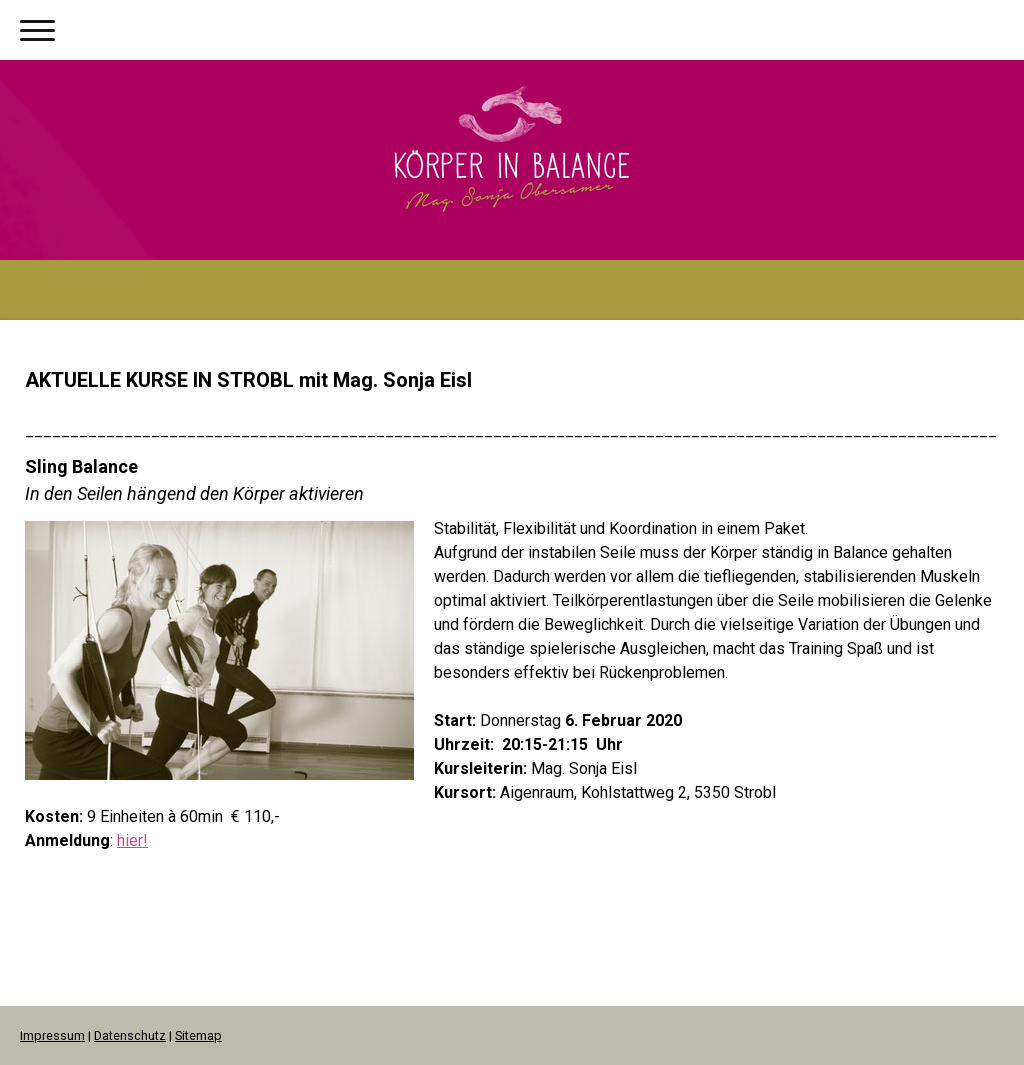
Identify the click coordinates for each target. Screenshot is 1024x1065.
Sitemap (198, 1035)
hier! (132, 840)
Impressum (52, 1035)
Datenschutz (130, 1035)
